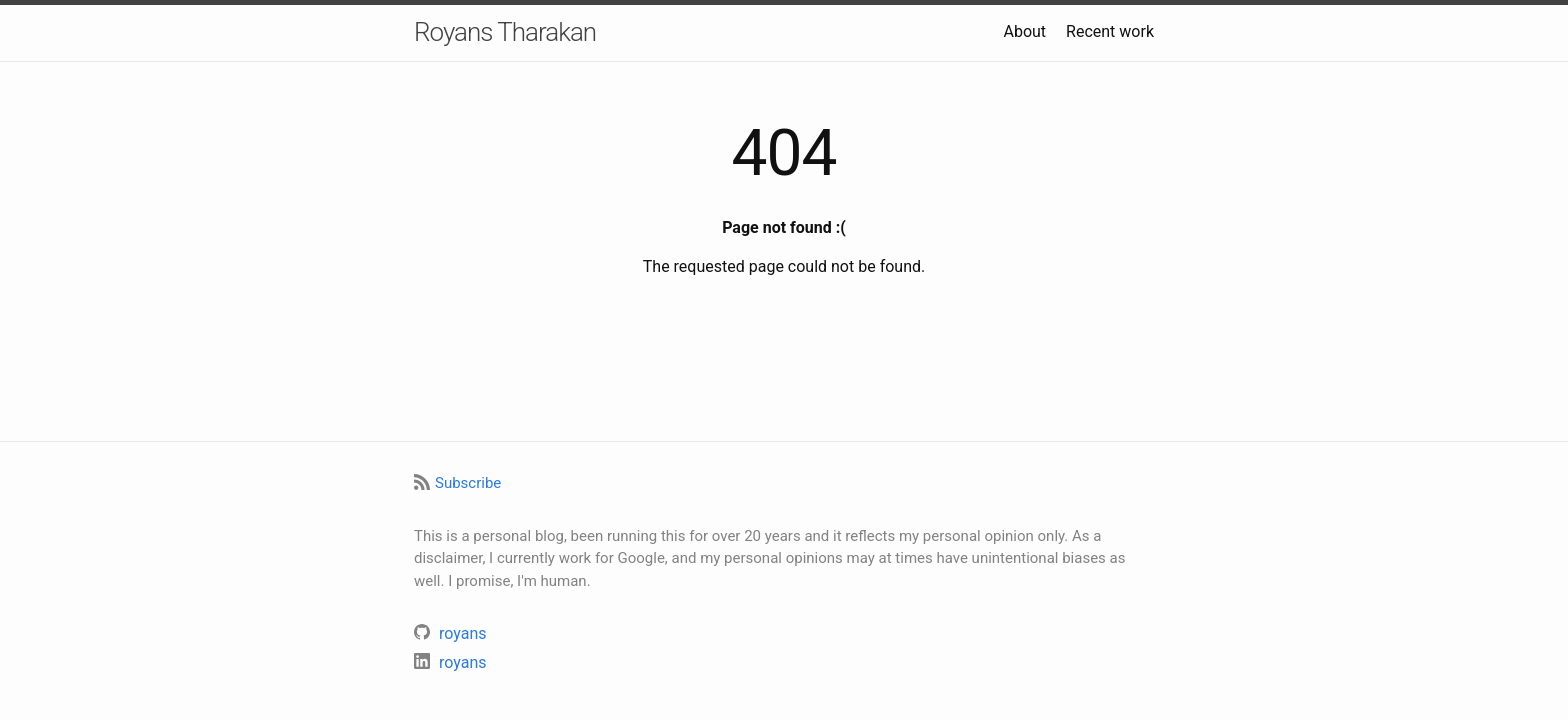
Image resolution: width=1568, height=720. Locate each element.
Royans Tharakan (505, 32)
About (1024, 31)
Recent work (1110, 31)
